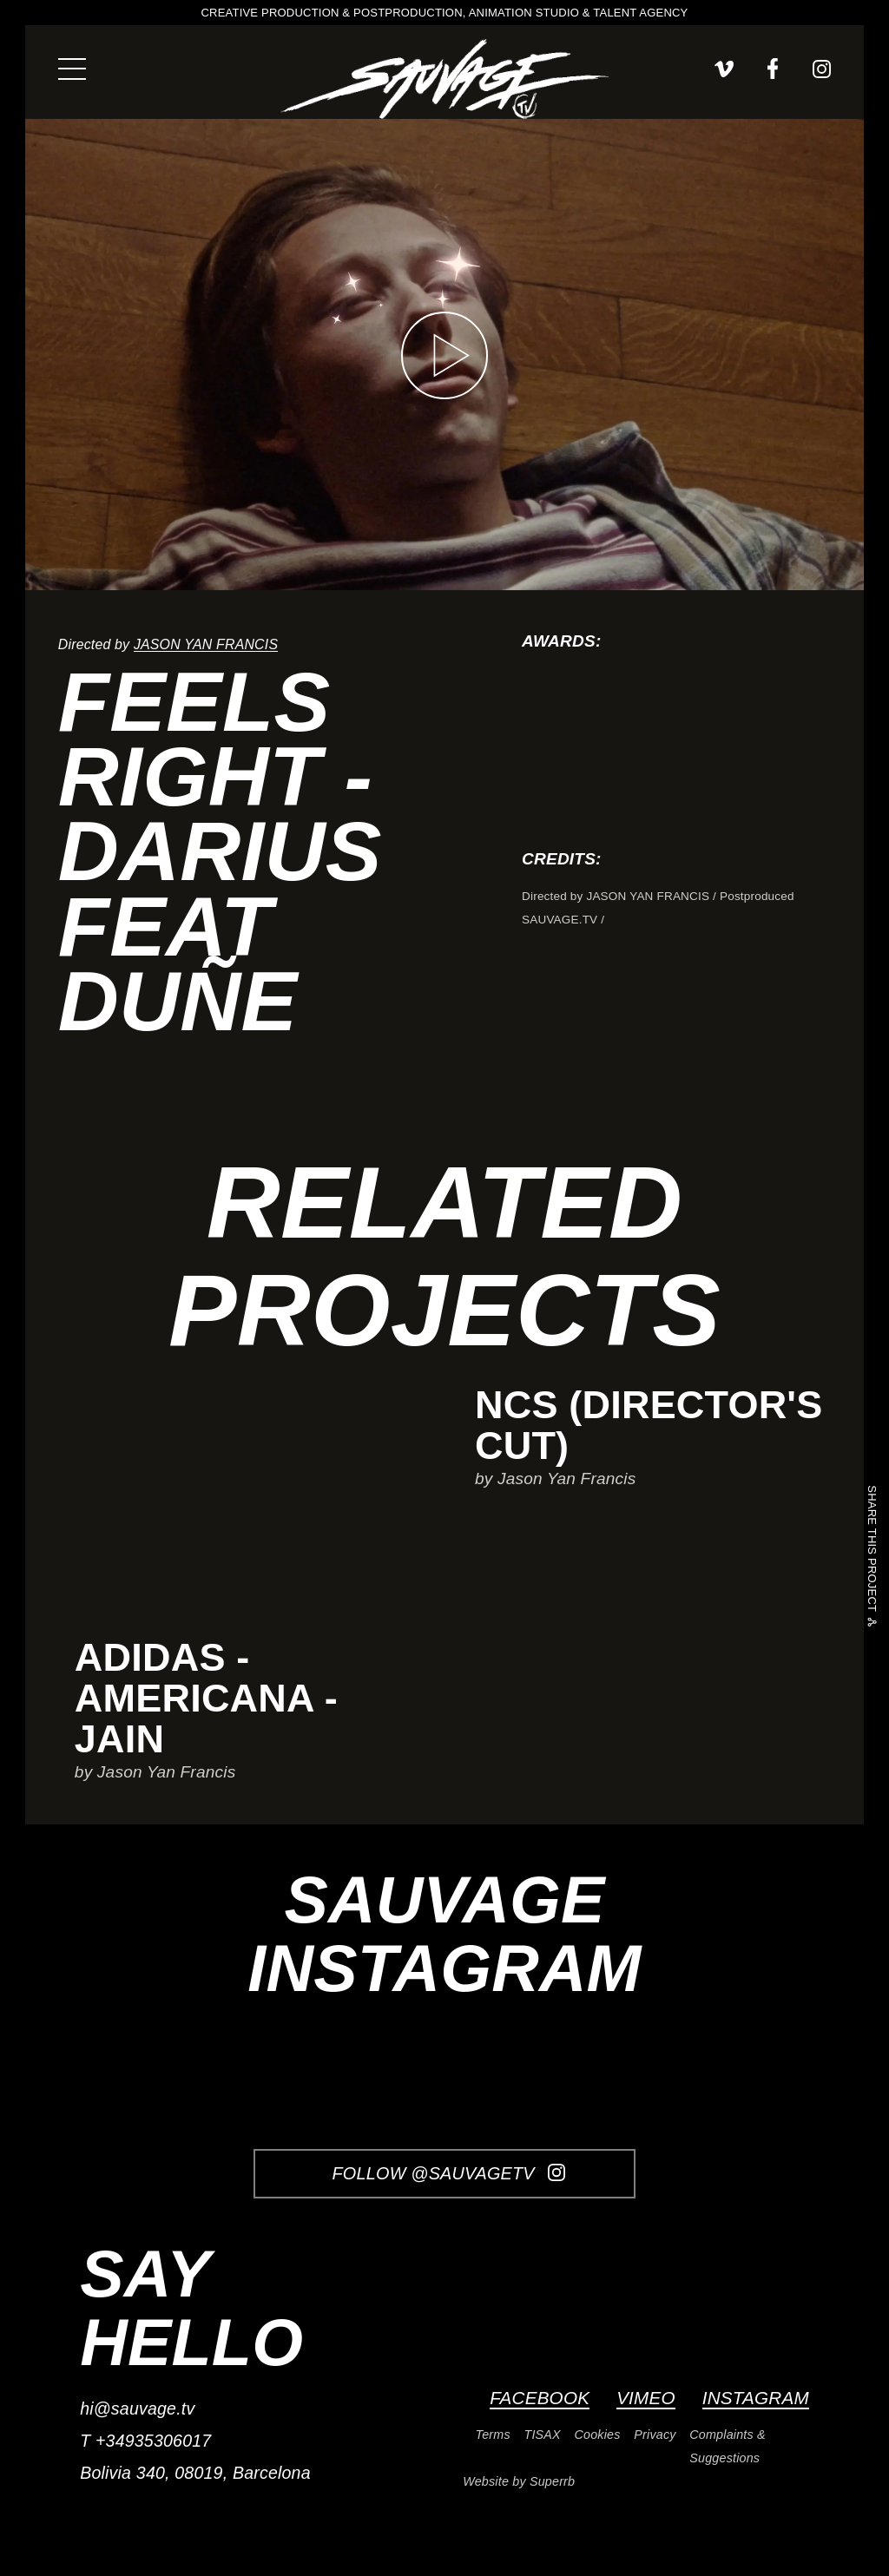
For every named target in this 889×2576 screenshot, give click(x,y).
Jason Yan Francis (206, 644)
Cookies (598, 2434)
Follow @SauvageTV (449, 2173)
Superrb (552, 2481)
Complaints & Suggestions (727, 2446)
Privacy (654, 2434)
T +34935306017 (145, 2440)
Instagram (755, 2398)
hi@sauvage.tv (137, 2408)
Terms (493, 2434)
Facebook (539, 2398)
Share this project (872, 1551)
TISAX (542, 2434)
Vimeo (645, 2398)
